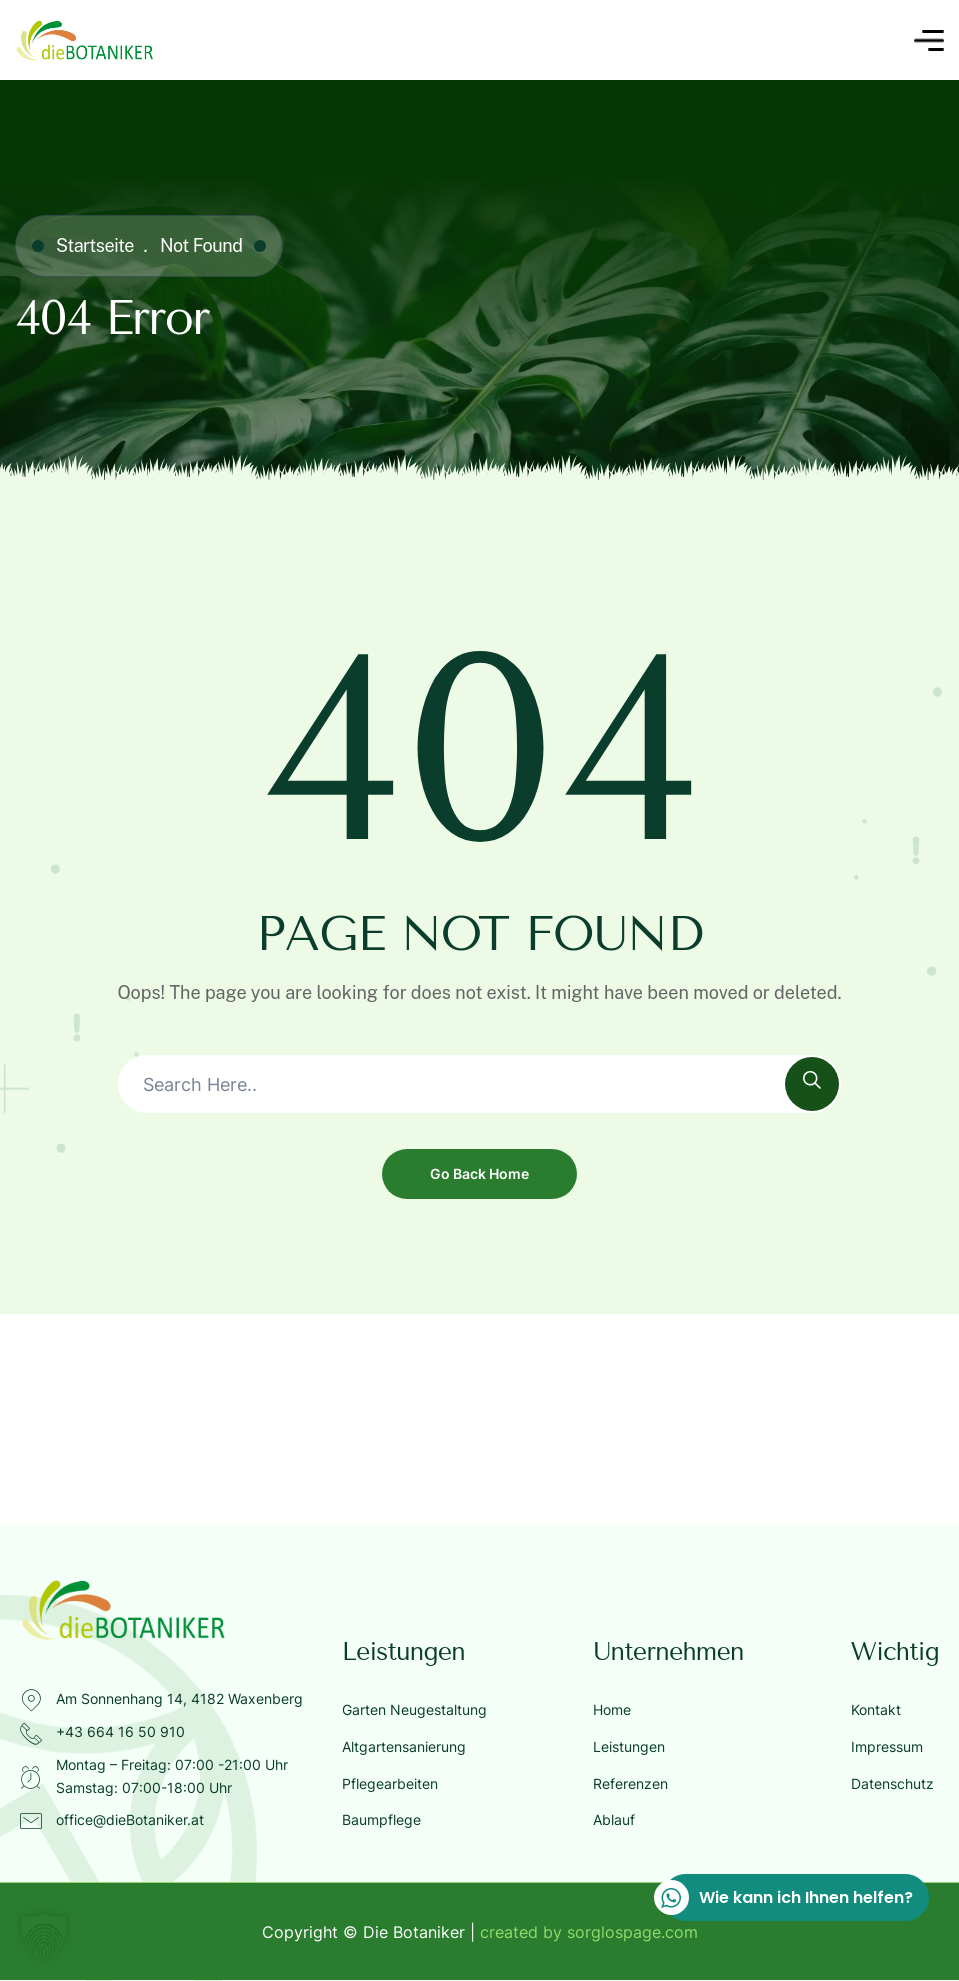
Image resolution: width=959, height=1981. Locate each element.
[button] (44, 1937)
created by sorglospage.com (589, 1932)
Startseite (95, 245)
